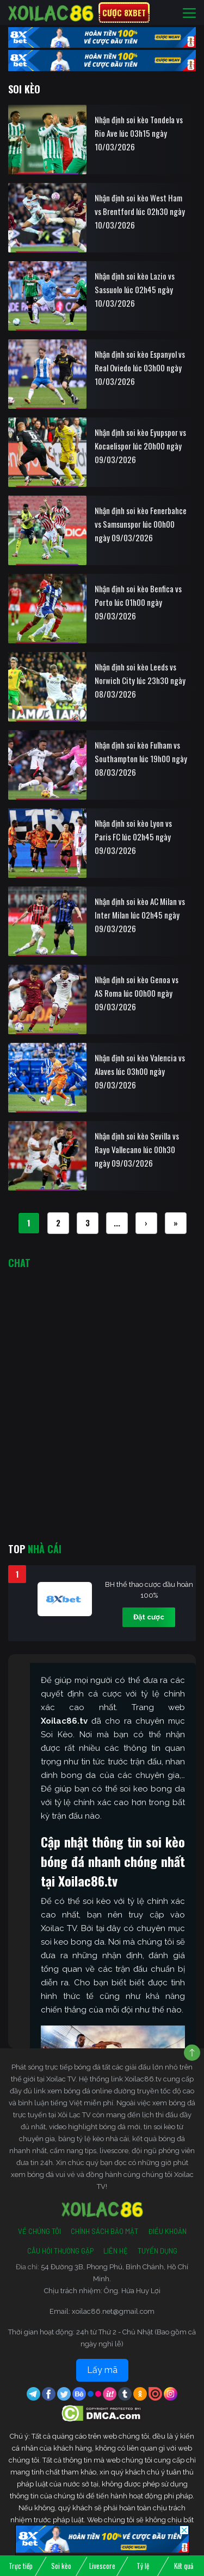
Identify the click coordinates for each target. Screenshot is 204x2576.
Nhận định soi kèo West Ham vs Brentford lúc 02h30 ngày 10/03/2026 (140, 211)
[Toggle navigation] (189, 12)
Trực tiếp (21, 2565)
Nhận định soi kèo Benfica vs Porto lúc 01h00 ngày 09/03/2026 (138, 602)
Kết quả (183, 2565)
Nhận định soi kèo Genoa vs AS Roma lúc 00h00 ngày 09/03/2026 (136, 992)
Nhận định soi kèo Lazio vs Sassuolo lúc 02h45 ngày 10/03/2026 (135, 289)
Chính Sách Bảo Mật (104, 2231)
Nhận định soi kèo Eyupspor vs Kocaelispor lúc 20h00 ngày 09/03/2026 (140, 445)
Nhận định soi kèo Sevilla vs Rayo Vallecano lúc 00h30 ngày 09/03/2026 (137, 1149)
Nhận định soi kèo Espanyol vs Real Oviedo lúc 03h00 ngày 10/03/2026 (140, 367)
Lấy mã (102, 2370)
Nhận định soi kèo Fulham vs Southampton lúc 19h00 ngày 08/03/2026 (141, 758)
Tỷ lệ (143, 2565)
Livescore (102, 2565)
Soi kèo (61, 2565)
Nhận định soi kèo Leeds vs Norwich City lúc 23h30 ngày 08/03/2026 (140, 680)
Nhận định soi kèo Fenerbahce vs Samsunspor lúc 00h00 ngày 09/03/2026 (141, 523)
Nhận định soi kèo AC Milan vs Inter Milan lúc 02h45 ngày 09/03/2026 (140, 914)
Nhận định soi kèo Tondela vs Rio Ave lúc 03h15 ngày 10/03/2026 (139, 133)
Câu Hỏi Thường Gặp (60, 2250)
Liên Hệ (115, 2250)
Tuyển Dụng (157, 2250)
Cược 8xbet (124, 12)
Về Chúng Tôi (39, 2231)
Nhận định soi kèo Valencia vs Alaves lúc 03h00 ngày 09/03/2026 (140, 1071)
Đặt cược (148, 1617)
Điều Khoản (167, 2231)
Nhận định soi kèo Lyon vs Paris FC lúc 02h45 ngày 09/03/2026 (133, 836)
